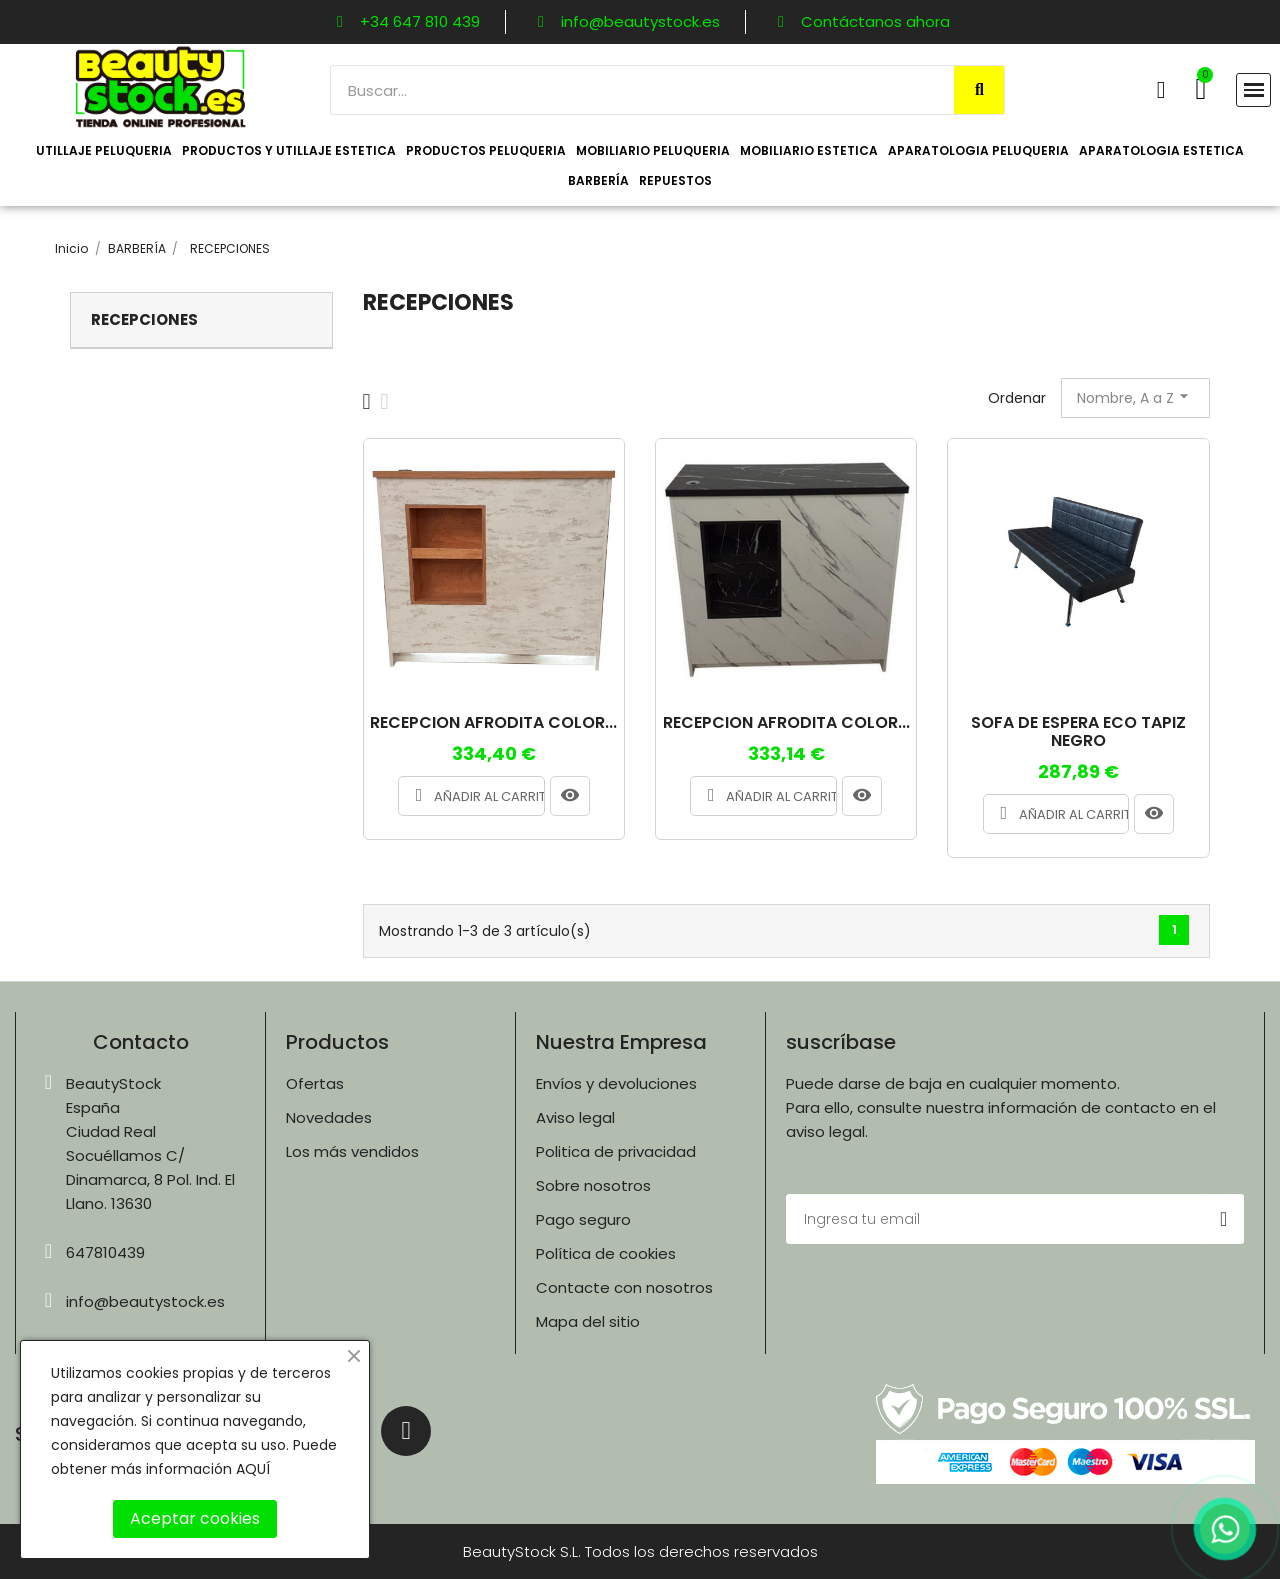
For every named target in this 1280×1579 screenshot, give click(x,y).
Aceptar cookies (195, 1518)
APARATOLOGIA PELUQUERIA (978, 150)
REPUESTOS (675, 180)
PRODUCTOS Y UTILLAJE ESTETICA (289, 150)
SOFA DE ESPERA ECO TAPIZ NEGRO (1078, 731)
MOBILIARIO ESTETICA (809, 150)
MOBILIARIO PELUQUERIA (653, 150)
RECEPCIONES (144, 319)
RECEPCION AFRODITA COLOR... (493, 723)
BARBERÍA (598, 180)
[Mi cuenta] (1161, 90)
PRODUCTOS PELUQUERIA (486, 150)
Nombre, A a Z (1135, 397)
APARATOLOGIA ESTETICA (1161, 150)
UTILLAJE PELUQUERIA (104, 150)
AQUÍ (253, 1469)
